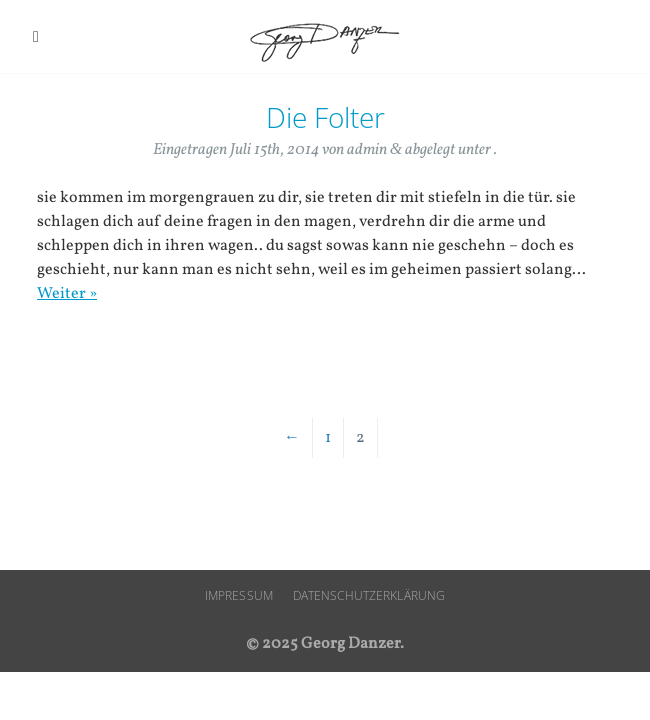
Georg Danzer (325, 41)
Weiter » (67, 294)
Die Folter (325, 117)
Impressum (239, 595)
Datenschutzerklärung (369, 595)
